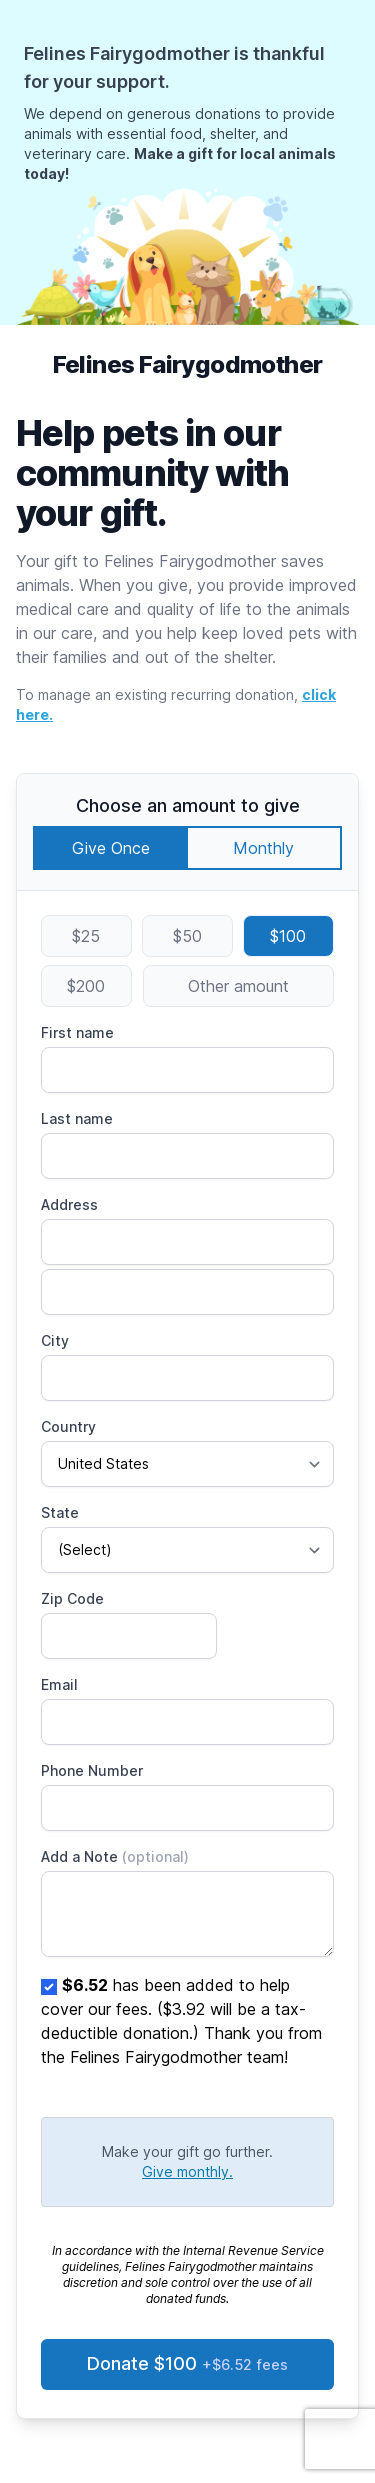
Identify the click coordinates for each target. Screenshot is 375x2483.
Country (68, 1426)
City (55, 1340)
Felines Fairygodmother (188, 364)
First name (77, 1032)
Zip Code (72, 1598)
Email (59, 1684)
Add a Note (115, 1856)
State (60, 1512)
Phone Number (92, 1770)
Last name (77, 1118)
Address (69, 1204)
